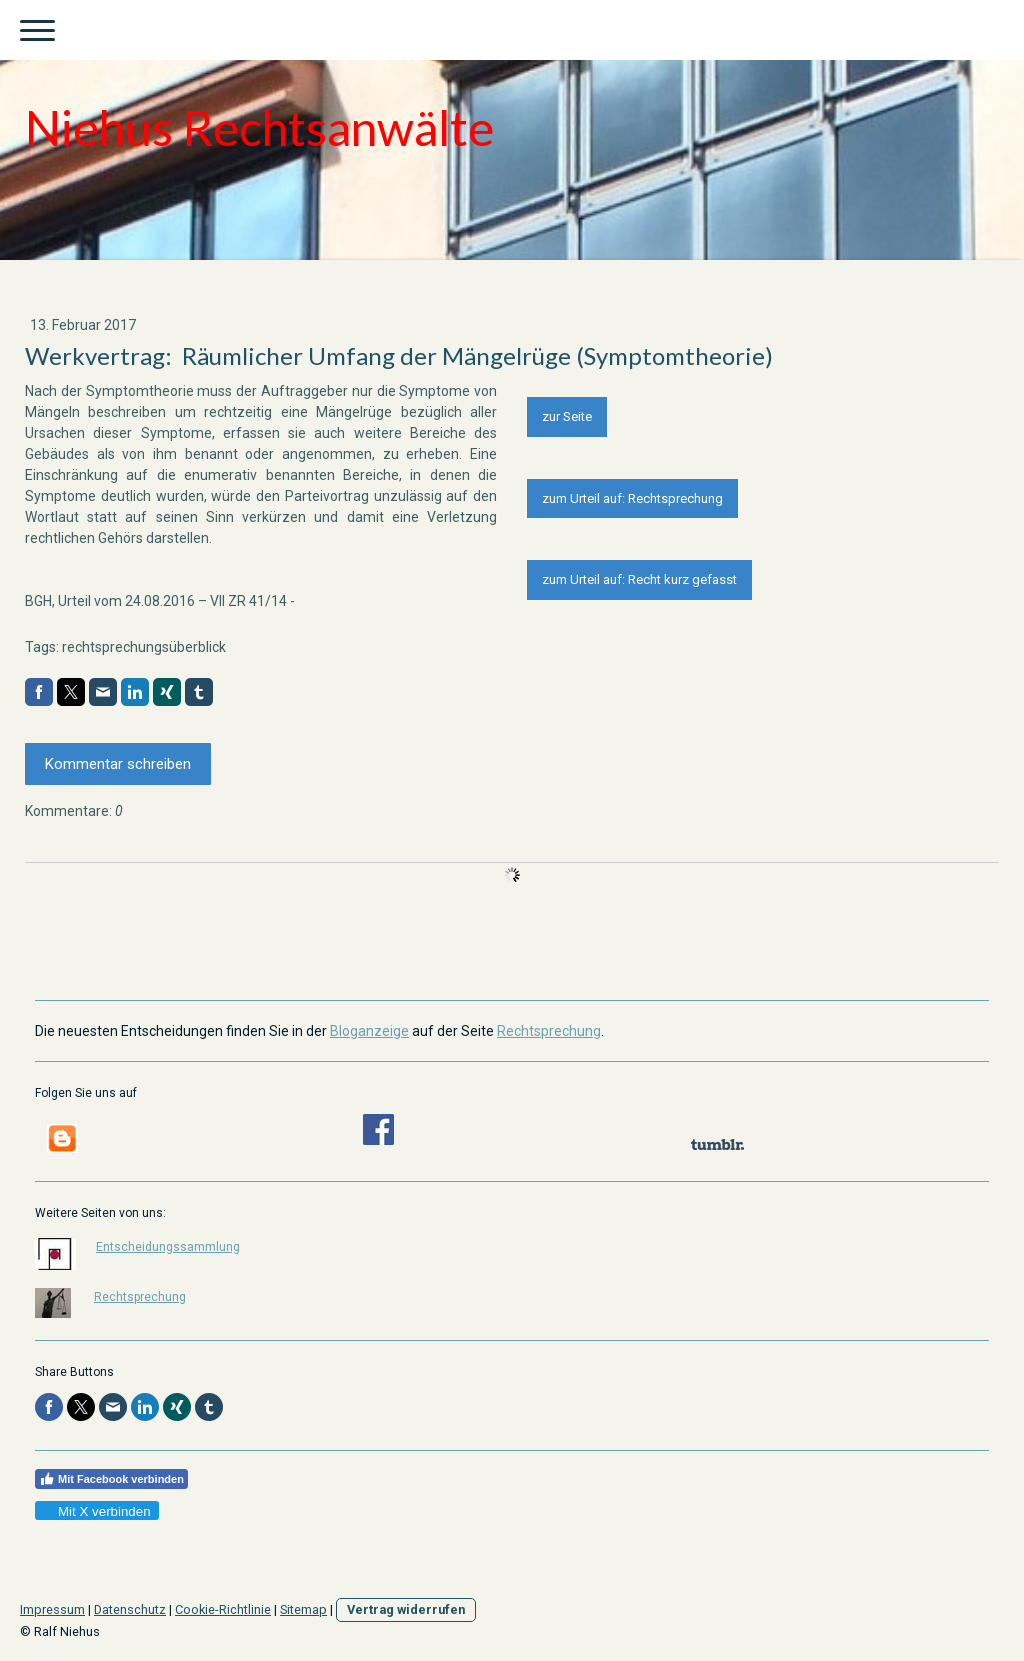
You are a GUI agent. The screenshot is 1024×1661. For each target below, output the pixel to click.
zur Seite (567, 416)
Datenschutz (130, 1609)
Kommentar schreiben (118, 764)
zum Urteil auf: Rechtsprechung (632, 498)
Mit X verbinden (96, 1511)
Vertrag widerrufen (406, 1609)
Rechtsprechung (549, 1031)
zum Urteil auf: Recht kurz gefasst (639, 579)
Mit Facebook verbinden (111, 1479)
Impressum (52, 1609)
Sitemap (303, 1609)
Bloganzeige (369, 1031)
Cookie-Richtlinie (223, 1609)
